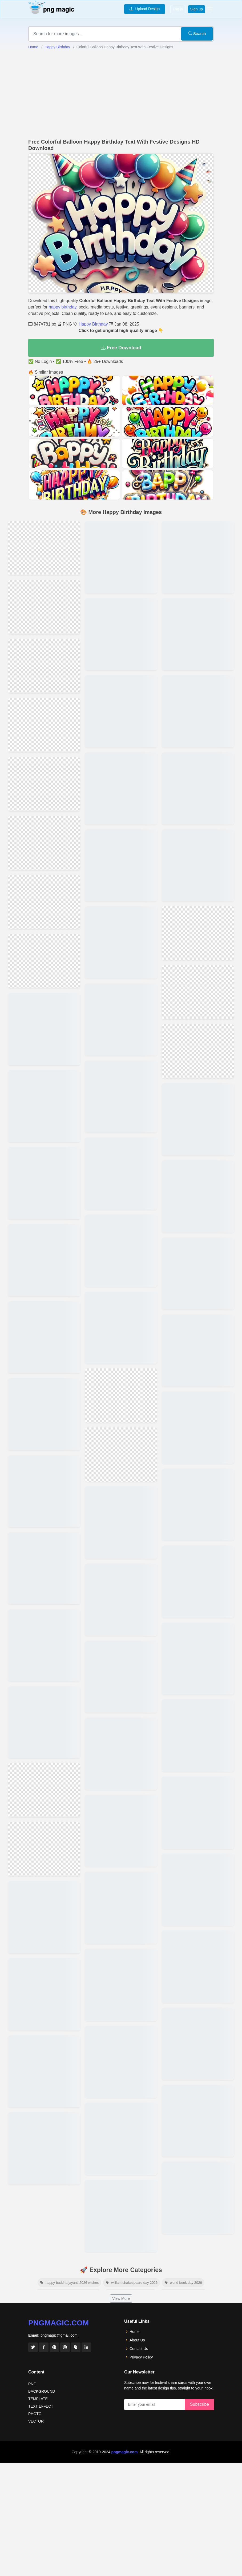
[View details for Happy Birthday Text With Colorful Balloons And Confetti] (121, 607)
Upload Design (145, 9)
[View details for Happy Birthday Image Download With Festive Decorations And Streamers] (198, 607)
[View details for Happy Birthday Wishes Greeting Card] (198, 1656)
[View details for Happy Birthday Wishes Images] (198, 1774)
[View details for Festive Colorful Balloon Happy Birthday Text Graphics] (121, 1256)
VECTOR (36, 2147)
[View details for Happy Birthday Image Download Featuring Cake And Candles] (198, 784)
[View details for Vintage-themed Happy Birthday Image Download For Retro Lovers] (198, 895)
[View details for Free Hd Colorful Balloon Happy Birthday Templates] (44, 1861)
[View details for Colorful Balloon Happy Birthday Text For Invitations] (44, 616)
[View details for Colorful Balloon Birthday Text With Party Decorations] (121, 1321)
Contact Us (139, 2075)
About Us (137, 2066)
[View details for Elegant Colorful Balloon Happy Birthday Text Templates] (44, 909)
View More (121, 2024)
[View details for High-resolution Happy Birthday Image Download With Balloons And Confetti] (198, 1243)
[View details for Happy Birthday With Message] (198, 1538)
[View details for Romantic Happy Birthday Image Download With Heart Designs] (198, 725)
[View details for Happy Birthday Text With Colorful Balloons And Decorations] (121, 1138)
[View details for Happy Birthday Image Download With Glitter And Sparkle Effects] (198, 843)
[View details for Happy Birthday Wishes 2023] (198, 1833)
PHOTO (35, 2140)
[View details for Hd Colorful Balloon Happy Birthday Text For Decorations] (121, 1394)
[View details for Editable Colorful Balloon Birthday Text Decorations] (121, 666)
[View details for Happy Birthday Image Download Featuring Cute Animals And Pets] (121, 1932)
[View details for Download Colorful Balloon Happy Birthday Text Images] (121, 1460)
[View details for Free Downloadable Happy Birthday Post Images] (198, 1479)
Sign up (196, 9)
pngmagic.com (58, 2049)
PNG (32, 2110)
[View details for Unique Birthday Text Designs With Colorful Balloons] (44, 1415)
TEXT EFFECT (40, 2132)
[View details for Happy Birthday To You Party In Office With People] (198, 1597)
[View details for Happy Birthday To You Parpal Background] (198, 1715)
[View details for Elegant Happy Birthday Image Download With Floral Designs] (198, 1125)
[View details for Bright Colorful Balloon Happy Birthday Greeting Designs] (44, 980)
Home (33, 47)
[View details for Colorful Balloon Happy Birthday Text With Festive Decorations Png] (121, 1578)
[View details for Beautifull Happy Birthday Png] (44, 688)
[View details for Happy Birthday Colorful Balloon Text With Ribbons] (44, 1474)
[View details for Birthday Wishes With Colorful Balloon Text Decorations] (44, 1651)
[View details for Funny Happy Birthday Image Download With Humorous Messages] (198, 1073)
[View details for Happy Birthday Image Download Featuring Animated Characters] (198, 1184)
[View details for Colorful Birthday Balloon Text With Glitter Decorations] (44, 1356)
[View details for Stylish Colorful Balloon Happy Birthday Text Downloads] (44, 1717)
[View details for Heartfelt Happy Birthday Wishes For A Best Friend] (121, 1814)
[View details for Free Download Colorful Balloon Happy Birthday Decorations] (121, 1020)
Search (197, 33)
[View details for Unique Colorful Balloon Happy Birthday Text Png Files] (121, 725)
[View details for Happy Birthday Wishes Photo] (198, 1951)
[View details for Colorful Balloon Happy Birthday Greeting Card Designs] (44, 1592)
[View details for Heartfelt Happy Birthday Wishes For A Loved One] (121, 1637)
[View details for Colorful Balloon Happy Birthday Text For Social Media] (121, 961)
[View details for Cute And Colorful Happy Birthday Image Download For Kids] (198, 1302)
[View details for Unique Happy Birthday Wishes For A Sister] (121, 1755)
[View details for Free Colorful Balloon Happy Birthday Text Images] (121, 1519)
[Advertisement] (121, 94)
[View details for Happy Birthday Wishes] (198, 1892)
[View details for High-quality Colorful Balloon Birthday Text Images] (121, 1079)
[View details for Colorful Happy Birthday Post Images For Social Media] (198, 1420)
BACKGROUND (41, 2117)
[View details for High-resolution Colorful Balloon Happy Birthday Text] (44, 835)
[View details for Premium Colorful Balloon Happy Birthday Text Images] (121, 548)
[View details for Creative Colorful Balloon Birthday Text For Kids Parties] (44, 761)
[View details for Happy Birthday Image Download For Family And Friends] (198, 548)
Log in (178, 9)
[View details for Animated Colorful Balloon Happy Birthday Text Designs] (44, 1298)
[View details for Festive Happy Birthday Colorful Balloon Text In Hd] (44, 1533)
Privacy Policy (141, 2083)
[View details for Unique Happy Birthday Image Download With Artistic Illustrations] (121, 1873)
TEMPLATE (38, 2125)
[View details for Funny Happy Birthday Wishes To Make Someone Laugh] (121, 1696)
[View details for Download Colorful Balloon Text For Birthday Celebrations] (44, 1121)
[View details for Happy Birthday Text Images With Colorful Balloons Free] (44, 1239)
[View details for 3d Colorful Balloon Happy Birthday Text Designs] (121, 1197)
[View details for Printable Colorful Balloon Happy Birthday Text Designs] (121, 843)
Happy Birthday (57, 47)
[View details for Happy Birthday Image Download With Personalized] (198, 984)
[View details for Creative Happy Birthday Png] (44, 550)
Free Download (121, 347)
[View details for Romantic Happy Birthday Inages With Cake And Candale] (198, 666)
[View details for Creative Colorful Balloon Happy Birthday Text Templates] (121, 784)
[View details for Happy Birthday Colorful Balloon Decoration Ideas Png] (44, 1180)
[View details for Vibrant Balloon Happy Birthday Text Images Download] (121, 902)
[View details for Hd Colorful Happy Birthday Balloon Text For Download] (44, 1053)
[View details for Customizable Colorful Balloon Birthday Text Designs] (44, 1920)
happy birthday (62, 307)
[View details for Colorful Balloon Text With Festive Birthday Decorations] (44, 1792)
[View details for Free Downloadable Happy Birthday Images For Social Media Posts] (198, 1361)
